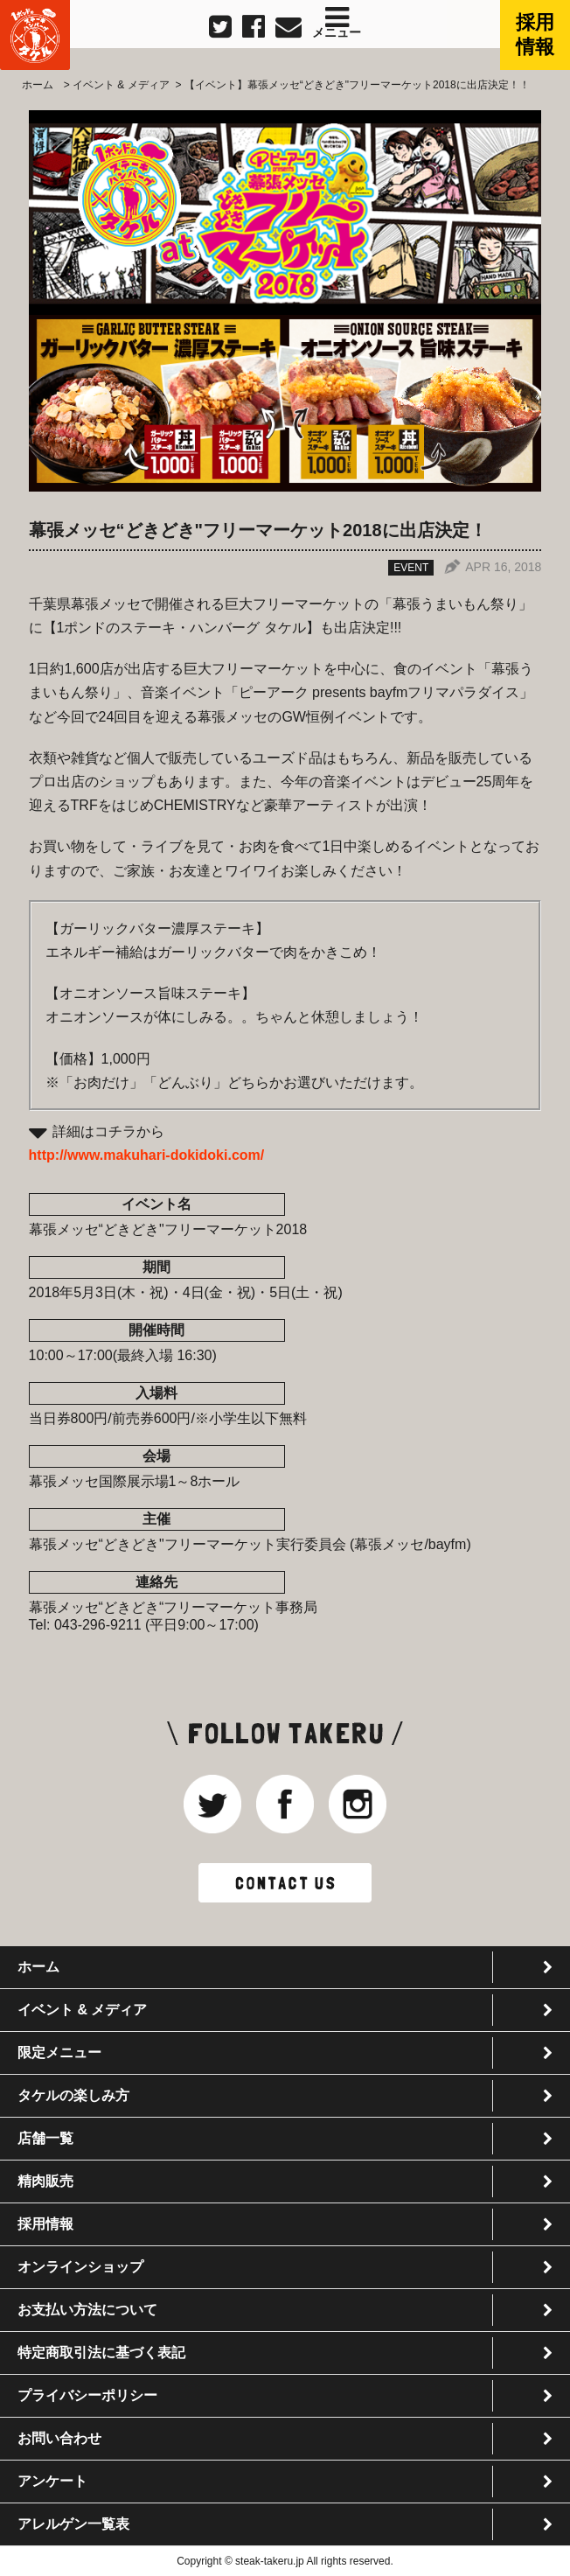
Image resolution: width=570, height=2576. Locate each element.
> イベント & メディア (114, 85)
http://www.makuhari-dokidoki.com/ (147, 1155)
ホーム (37, 85)
